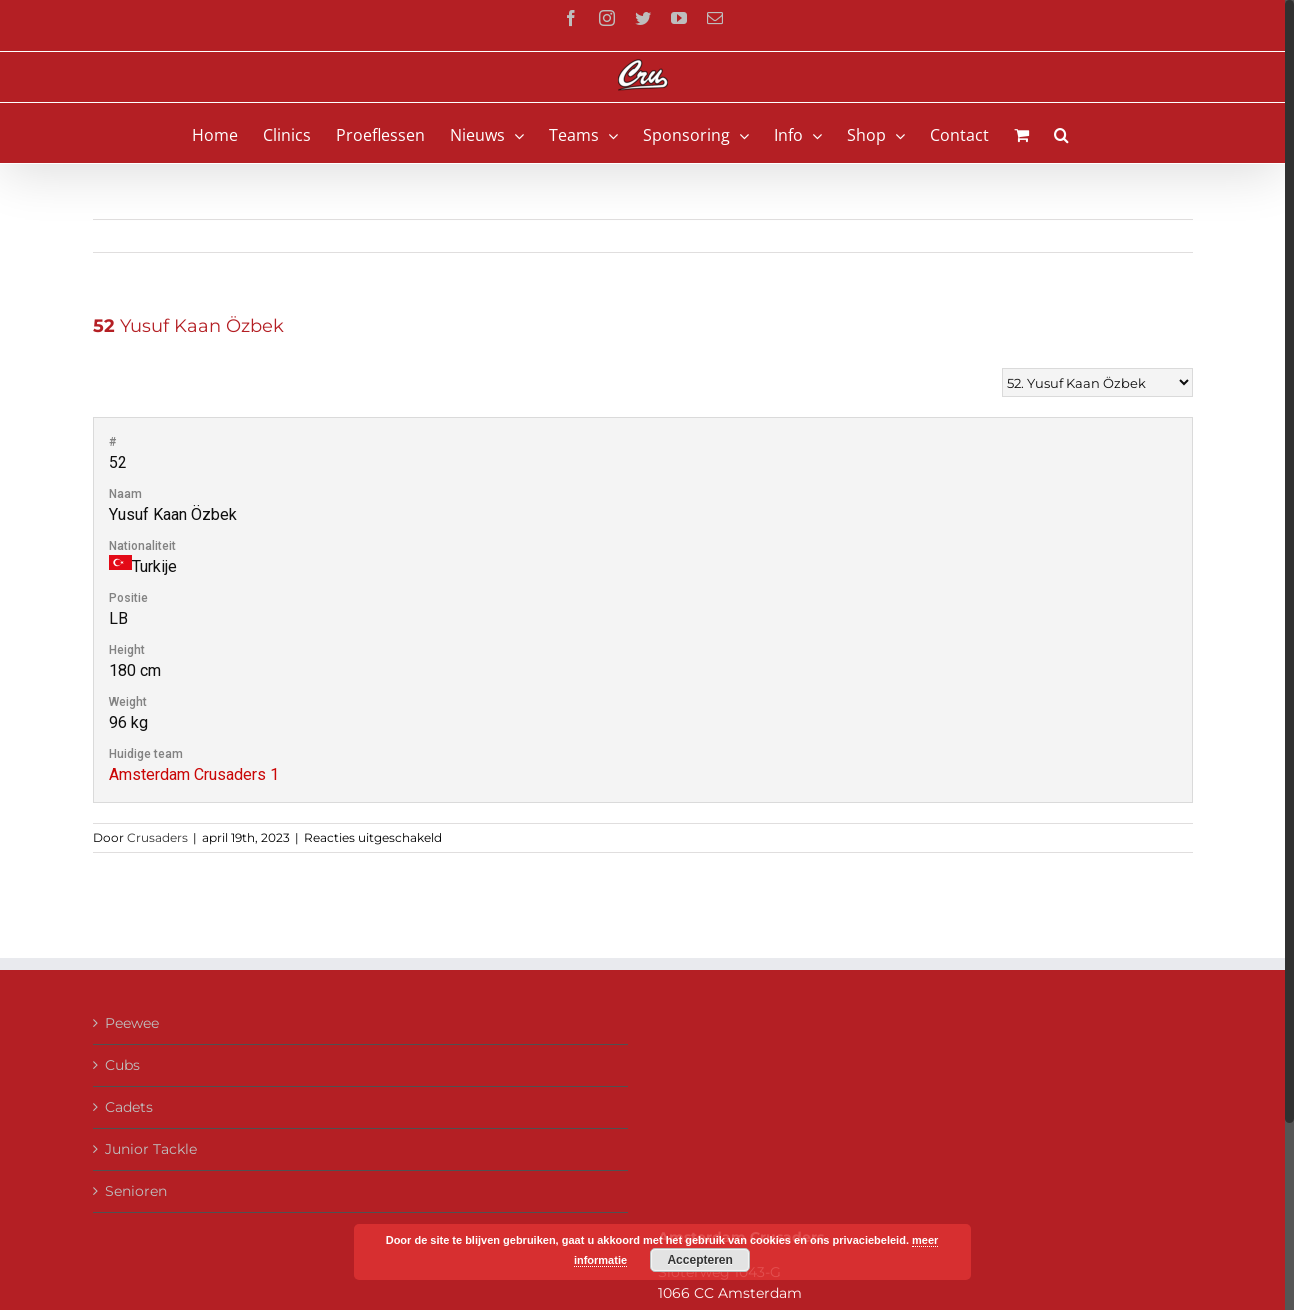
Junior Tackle (151, 1149)
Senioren (136, 1191)
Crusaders (157, 837)
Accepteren (699, 1260)
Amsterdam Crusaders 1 (194, 774)
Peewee (132, 1023)
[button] (1061, 133)
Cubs (122, 1065)
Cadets (129, 1107)
